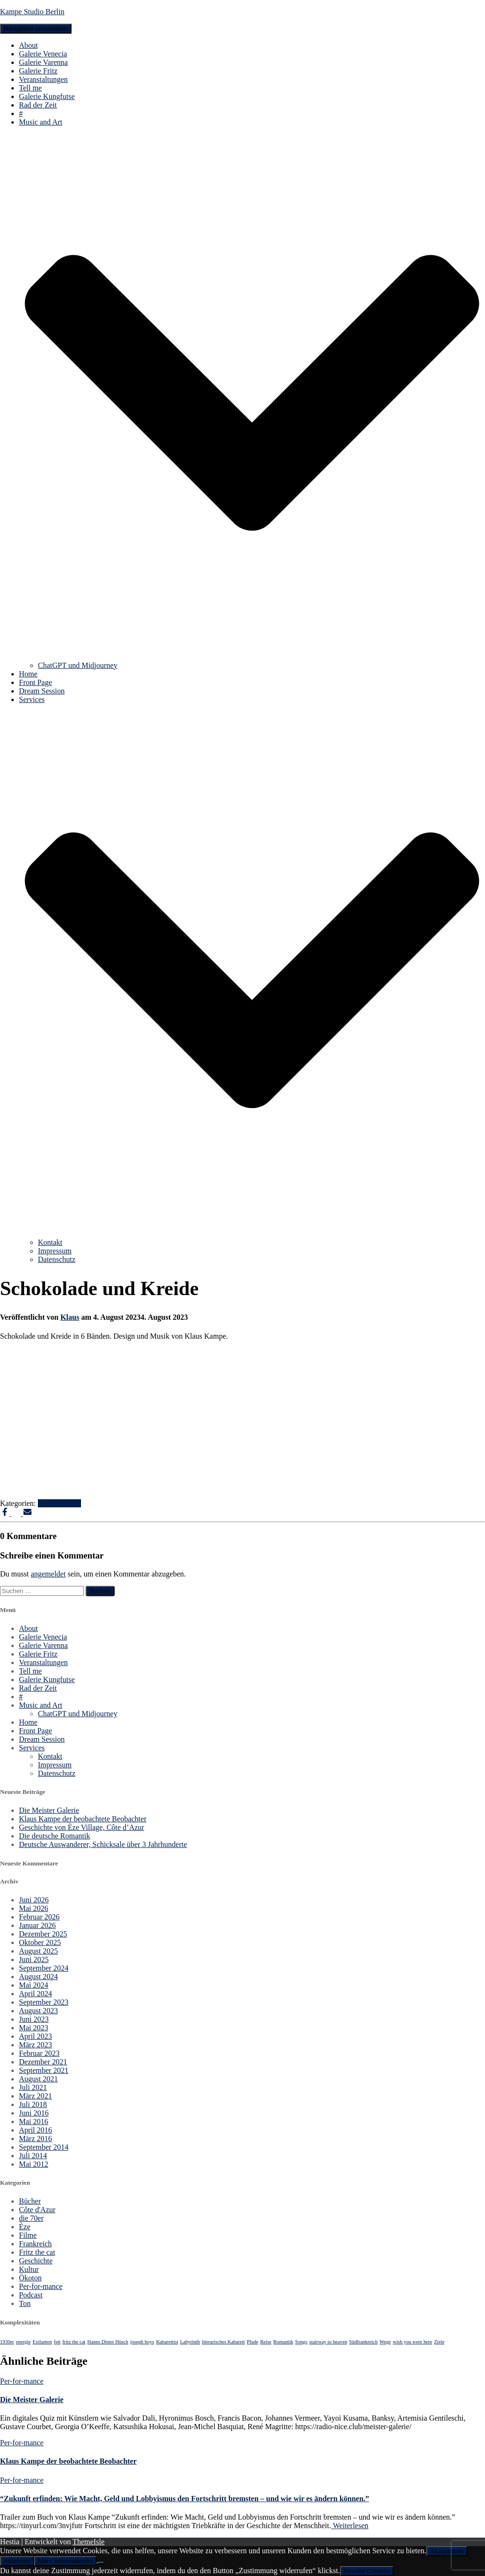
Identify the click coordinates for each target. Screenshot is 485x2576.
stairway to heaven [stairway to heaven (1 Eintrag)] (328, 2341)
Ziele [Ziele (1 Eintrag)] (439, 2341)
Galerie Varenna (43, 62)
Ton (25, 2303)
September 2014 (43, 2147)
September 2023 (43, 2002)
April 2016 (35, 2130)
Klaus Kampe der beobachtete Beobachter (82, 1819)
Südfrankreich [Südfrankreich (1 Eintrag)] (363, 2341)
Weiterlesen (349, 2526)
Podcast (31, 2295)
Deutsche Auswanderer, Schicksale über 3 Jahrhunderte (103, 1844)
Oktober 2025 (40, 1942)
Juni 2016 (34, 2113)
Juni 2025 (34, 1959)
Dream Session (41, 691)
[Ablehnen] (100, 2563)
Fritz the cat (37, 2252)
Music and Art (41, 1705)
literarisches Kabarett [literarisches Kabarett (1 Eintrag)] (223, 2341)
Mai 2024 (33, 1985)
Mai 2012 (33, 2164)
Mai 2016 (33, 2121)
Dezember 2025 (43, 1934)
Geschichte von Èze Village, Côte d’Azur (81, 1827)
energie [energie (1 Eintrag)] (23, 2341)
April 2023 (35, 2036)
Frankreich (35, 2244)
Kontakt (50, 1242)
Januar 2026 (37, 1925)
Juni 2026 (34, 1900)
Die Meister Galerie (49, 1810)
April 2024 (35, 1994)
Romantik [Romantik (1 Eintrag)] (283, 2341)
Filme (27, 2235)
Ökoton (30, 2278)
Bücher (30, 2201)
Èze (24, 2227)
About (28, 45)
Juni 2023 (34, 2019)
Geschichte (36, 2261)
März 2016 (35, 2139)
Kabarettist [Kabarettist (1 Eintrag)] (167, 2341)
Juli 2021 (33, 2087)
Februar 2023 (39, 2053)
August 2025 (38, 1951)
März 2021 (35, 2096)
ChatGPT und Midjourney (77, 665)
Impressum (55, 1251)
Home (28, 674)
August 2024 (38, 1977)
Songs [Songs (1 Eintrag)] (301, 2341)
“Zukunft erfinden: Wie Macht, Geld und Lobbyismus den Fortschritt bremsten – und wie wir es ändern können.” (184, 2499)
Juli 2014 (33, 2156)
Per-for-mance (59, 1503)
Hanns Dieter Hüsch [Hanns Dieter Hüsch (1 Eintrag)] (107, 2341)
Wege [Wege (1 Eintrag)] (385, 2341)
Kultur (29, 2269)
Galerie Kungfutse (47, 96)
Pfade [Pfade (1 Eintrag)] (252, 2341)
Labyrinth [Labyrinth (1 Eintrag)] (190, 2341)
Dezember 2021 (43, 2062)
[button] (252, 657)
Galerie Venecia (43, 54)
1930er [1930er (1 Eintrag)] (7, 2341)
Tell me (30, 88)
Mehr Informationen (65, 2561)
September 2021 (43, 2070)
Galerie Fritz (38, 71)
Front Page (35, 682)
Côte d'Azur (37, 2210)
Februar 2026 (39, 1917)
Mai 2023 (33, 2028)
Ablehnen (17, 2561)
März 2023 (35, 2045)
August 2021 (38, 2079)
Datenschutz (56, 1259)
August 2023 (38, 2011)
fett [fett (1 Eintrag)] (57, 2341)
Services (32, 1748)
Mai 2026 (33, 1908)
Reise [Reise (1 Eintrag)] (265, 2341)
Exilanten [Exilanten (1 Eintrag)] (42, 2341)
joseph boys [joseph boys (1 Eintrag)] (142, 2341)
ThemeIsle (88, 2542)
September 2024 (43, 1968)
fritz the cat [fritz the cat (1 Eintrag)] (74, 2341)
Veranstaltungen (43, 79)
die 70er (31, 2218)
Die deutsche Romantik (54, 1836)
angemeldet (48, 1574)
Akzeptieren (446, 2551)
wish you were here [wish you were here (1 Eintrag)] (412, 2341)
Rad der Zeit (38, 105)
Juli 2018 (33, 2104)
